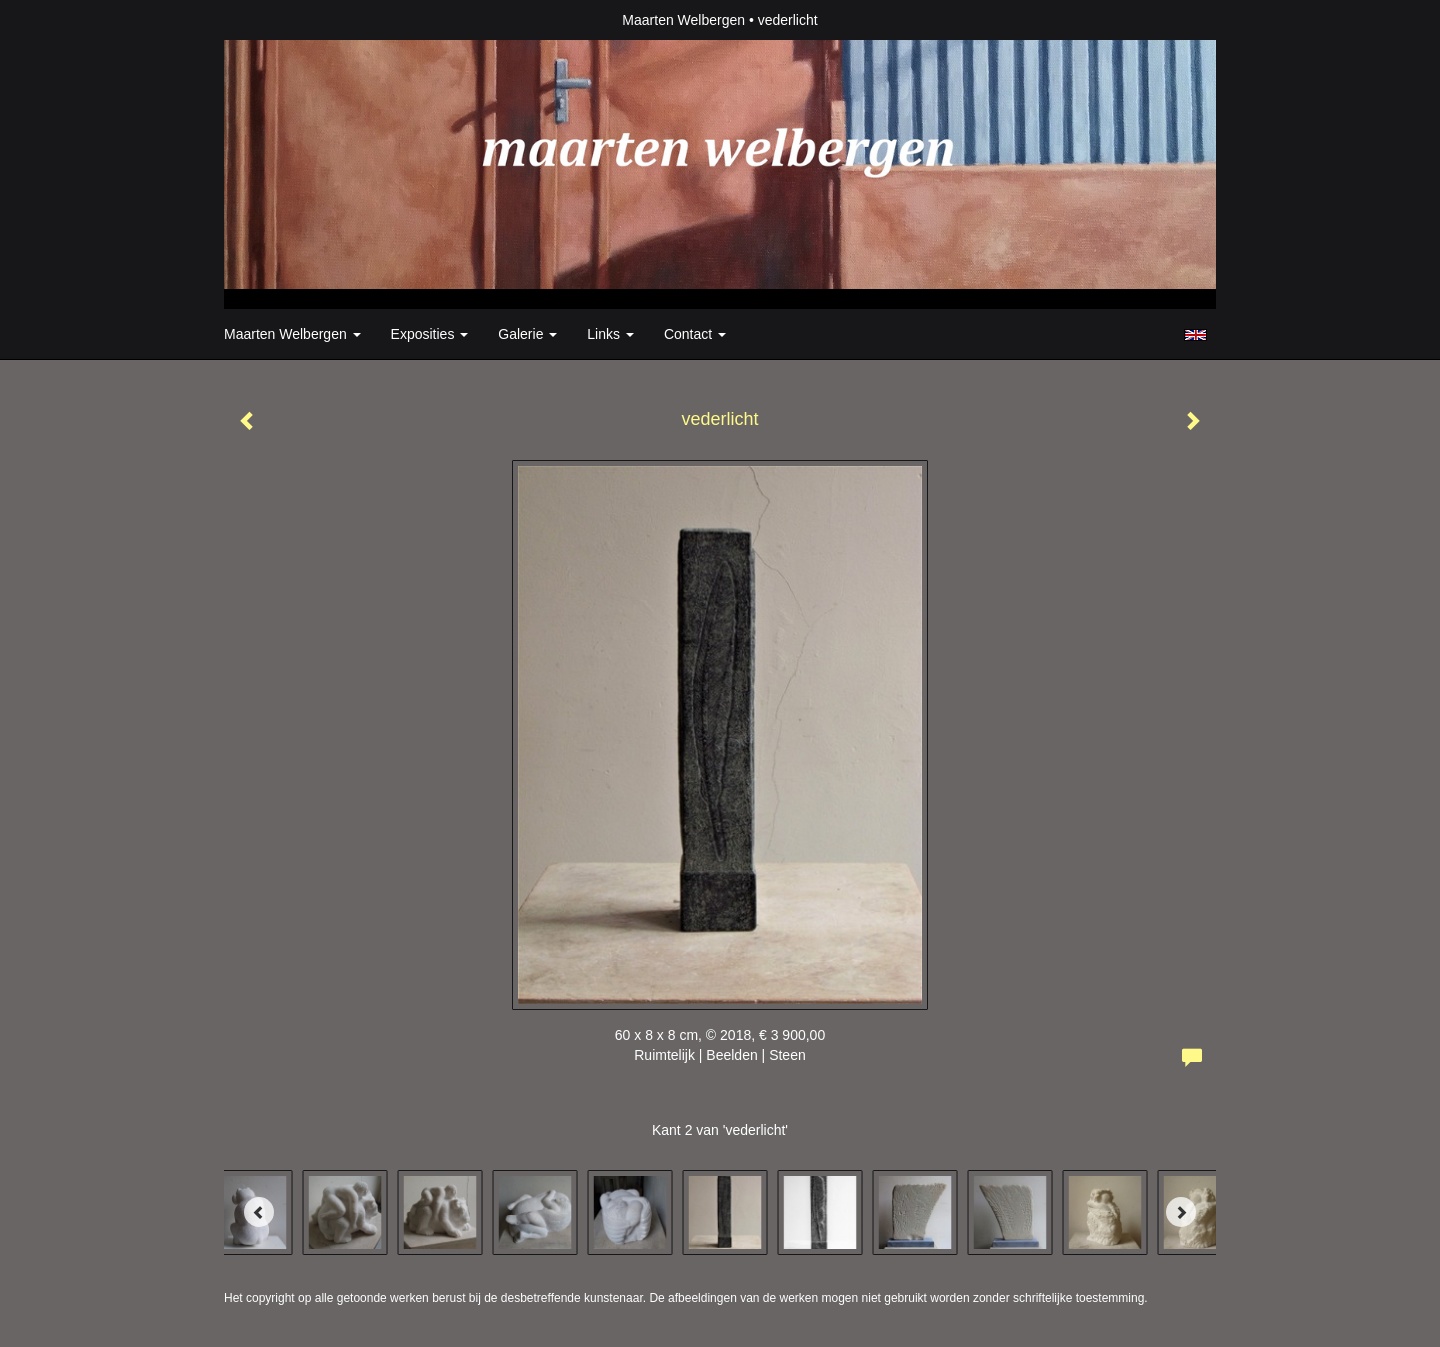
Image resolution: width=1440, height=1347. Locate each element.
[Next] (1181, 1212)
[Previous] (259, 1212)
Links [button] (610, 334)
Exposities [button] (430, 334)
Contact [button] (695, 334)
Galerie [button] (527, 334)
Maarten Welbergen (683, 20)
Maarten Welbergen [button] (292, 334)
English (1195, 335)
